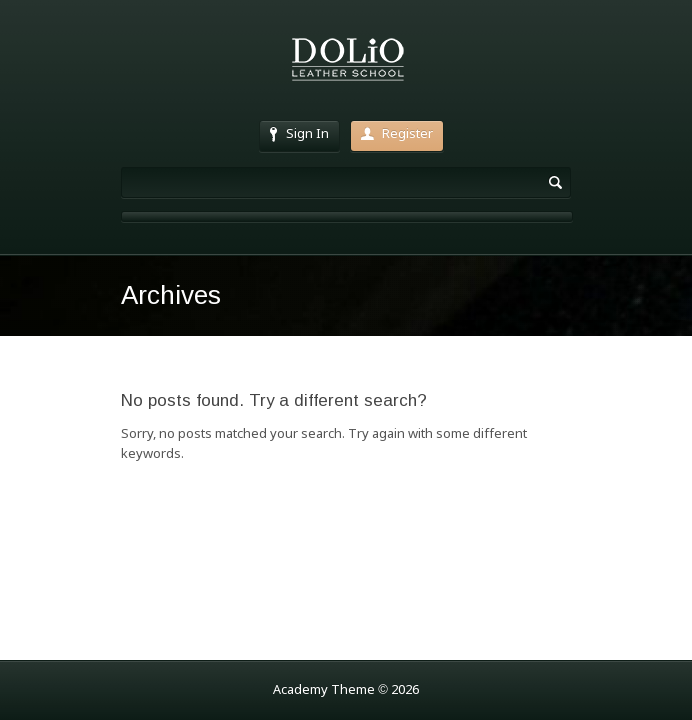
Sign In (299, 134)
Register (397, 134)
